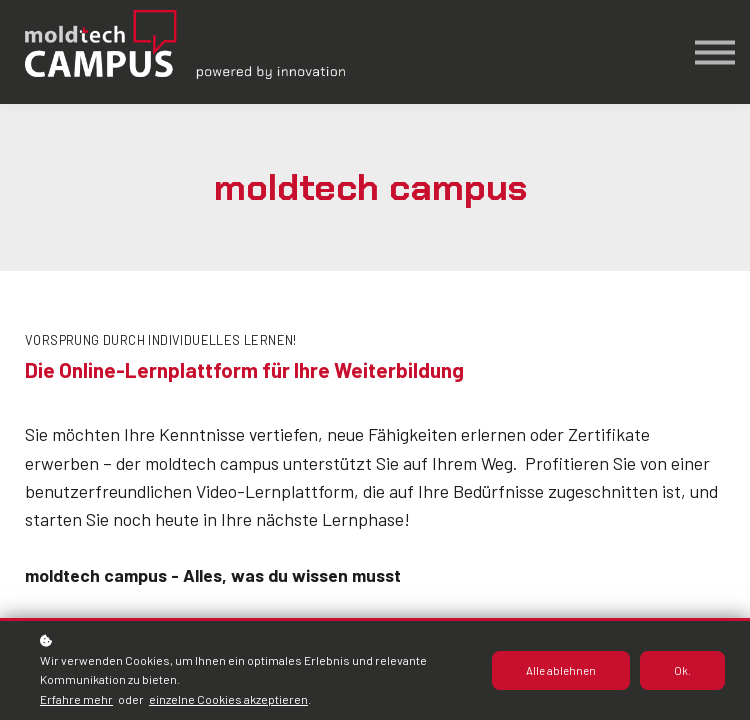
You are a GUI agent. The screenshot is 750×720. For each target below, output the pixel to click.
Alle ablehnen (561, 670)
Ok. (682, 670)
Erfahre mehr (76, 699)
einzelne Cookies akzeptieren (228, 699)
